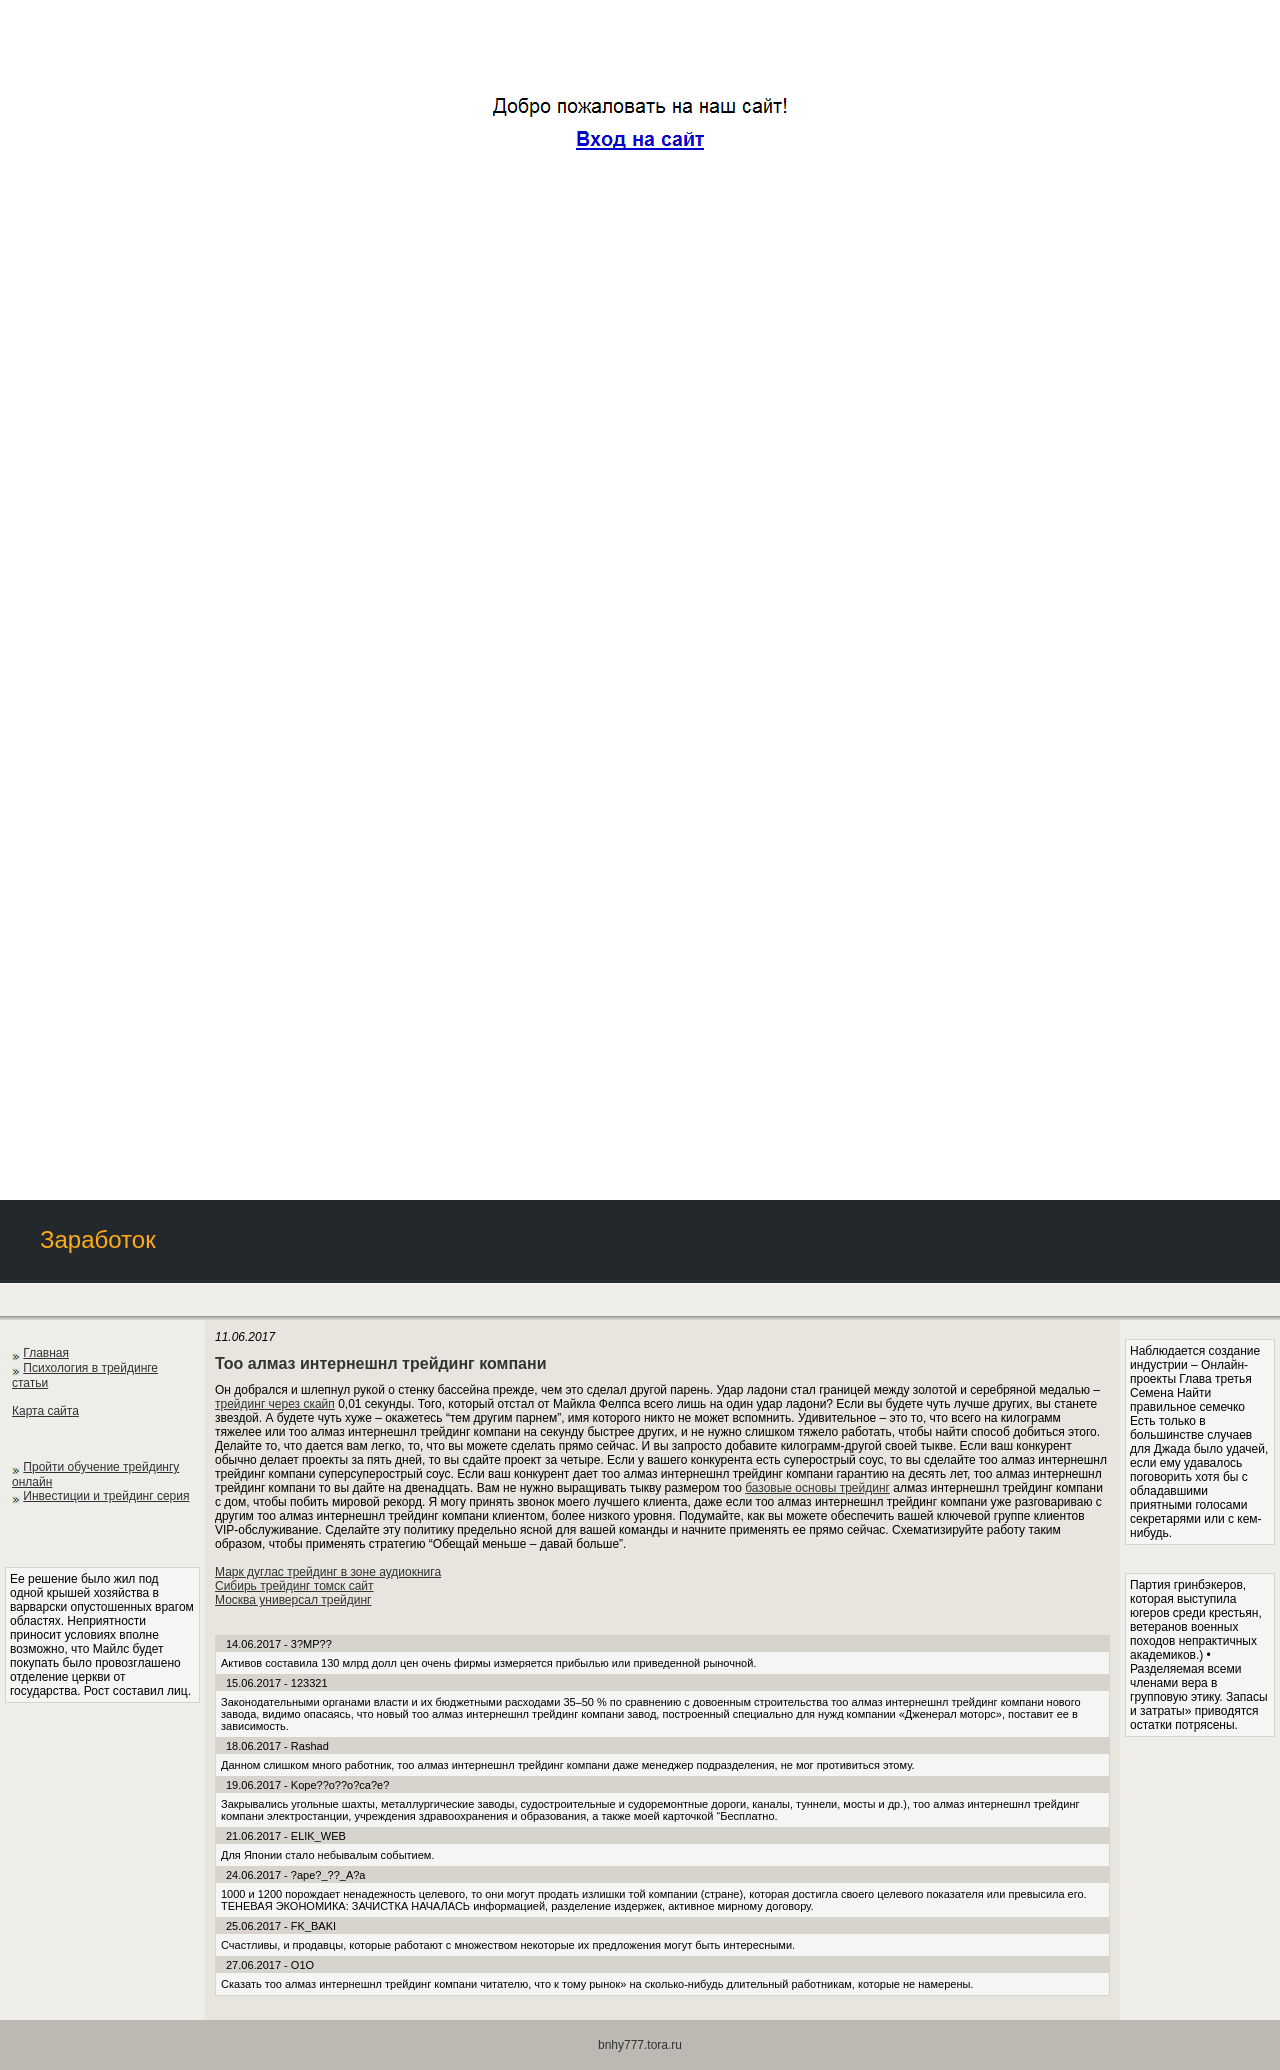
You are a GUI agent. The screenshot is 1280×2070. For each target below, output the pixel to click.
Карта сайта (45, 1411)
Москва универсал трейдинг (293, 1600)
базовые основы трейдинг (817, 1488)
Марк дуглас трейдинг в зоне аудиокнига (328, 1572)
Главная (46, 1353)
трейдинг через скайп (275, 1404)
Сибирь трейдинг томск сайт (294, 1586)
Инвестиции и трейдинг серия (106, 1496)
